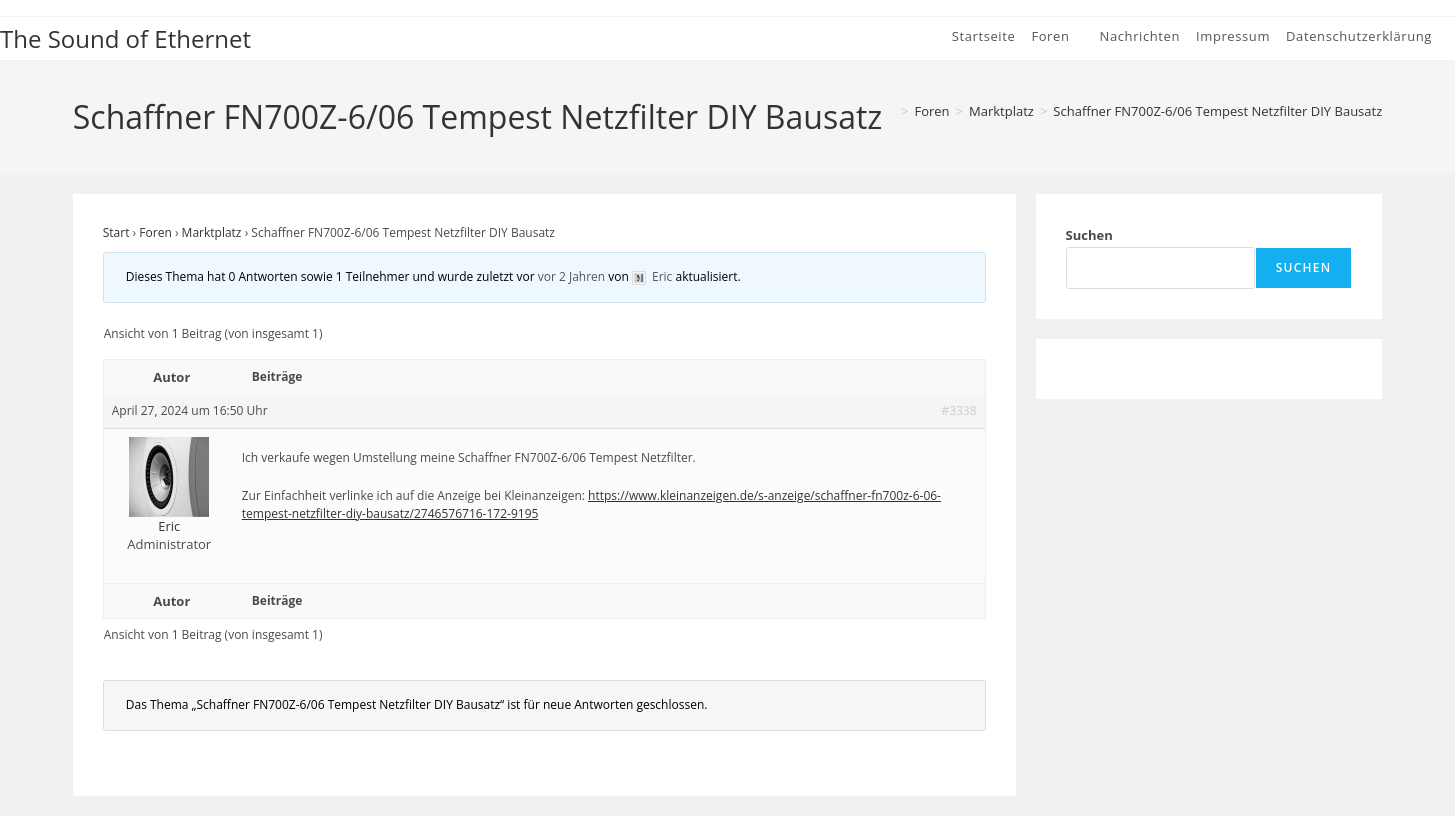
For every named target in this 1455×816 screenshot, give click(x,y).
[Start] (888, 111)
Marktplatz (212, 232)
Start (116, 232)
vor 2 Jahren (571, 276)
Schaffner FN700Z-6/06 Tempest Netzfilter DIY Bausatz (1217, 111)
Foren (155, 232)
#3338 (958, 410)
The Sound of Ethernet (125, 38)
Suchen (1089, 235)
